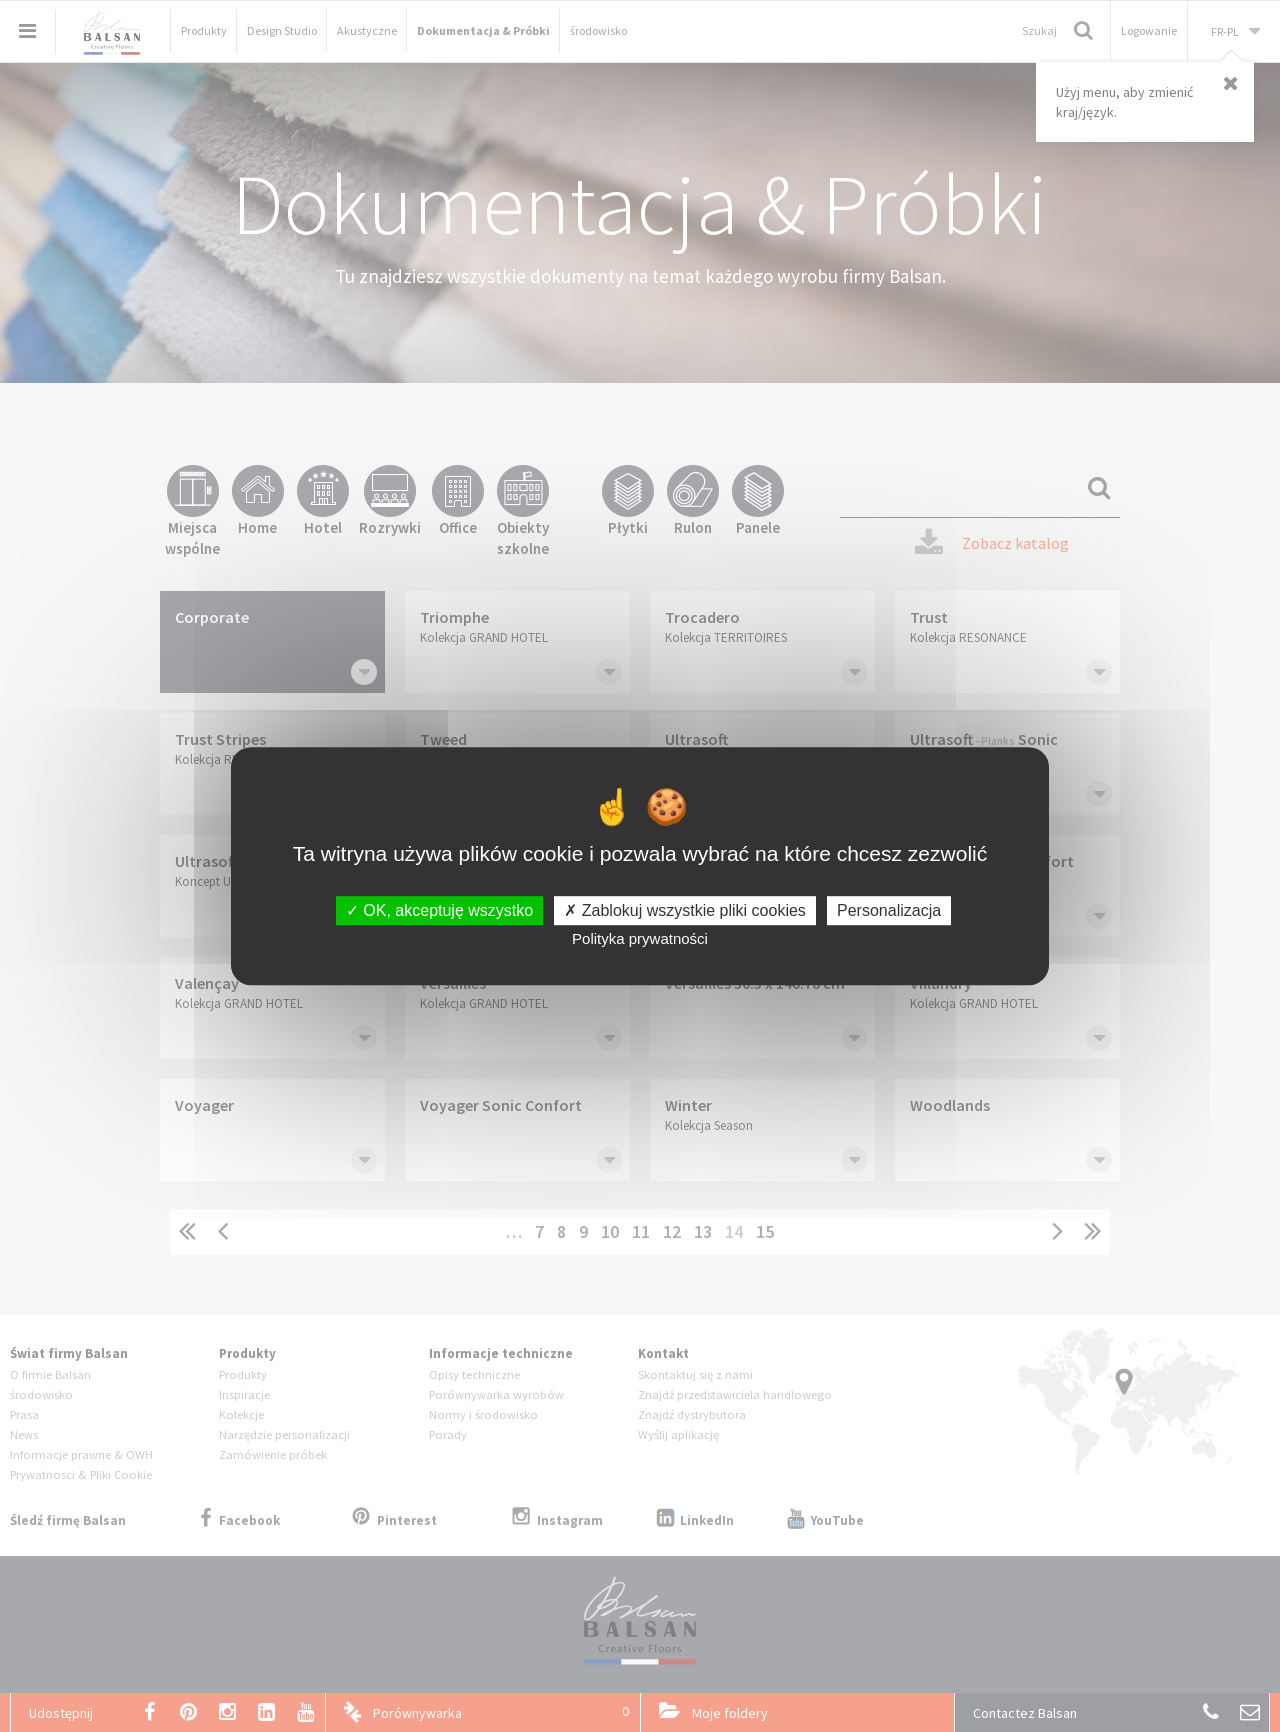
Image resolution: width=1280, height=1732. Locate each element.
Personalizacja (889, 910)
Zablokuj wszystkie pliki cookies (685, 910)
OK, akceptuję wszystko (439, 910)
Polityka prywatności (640, 938)
